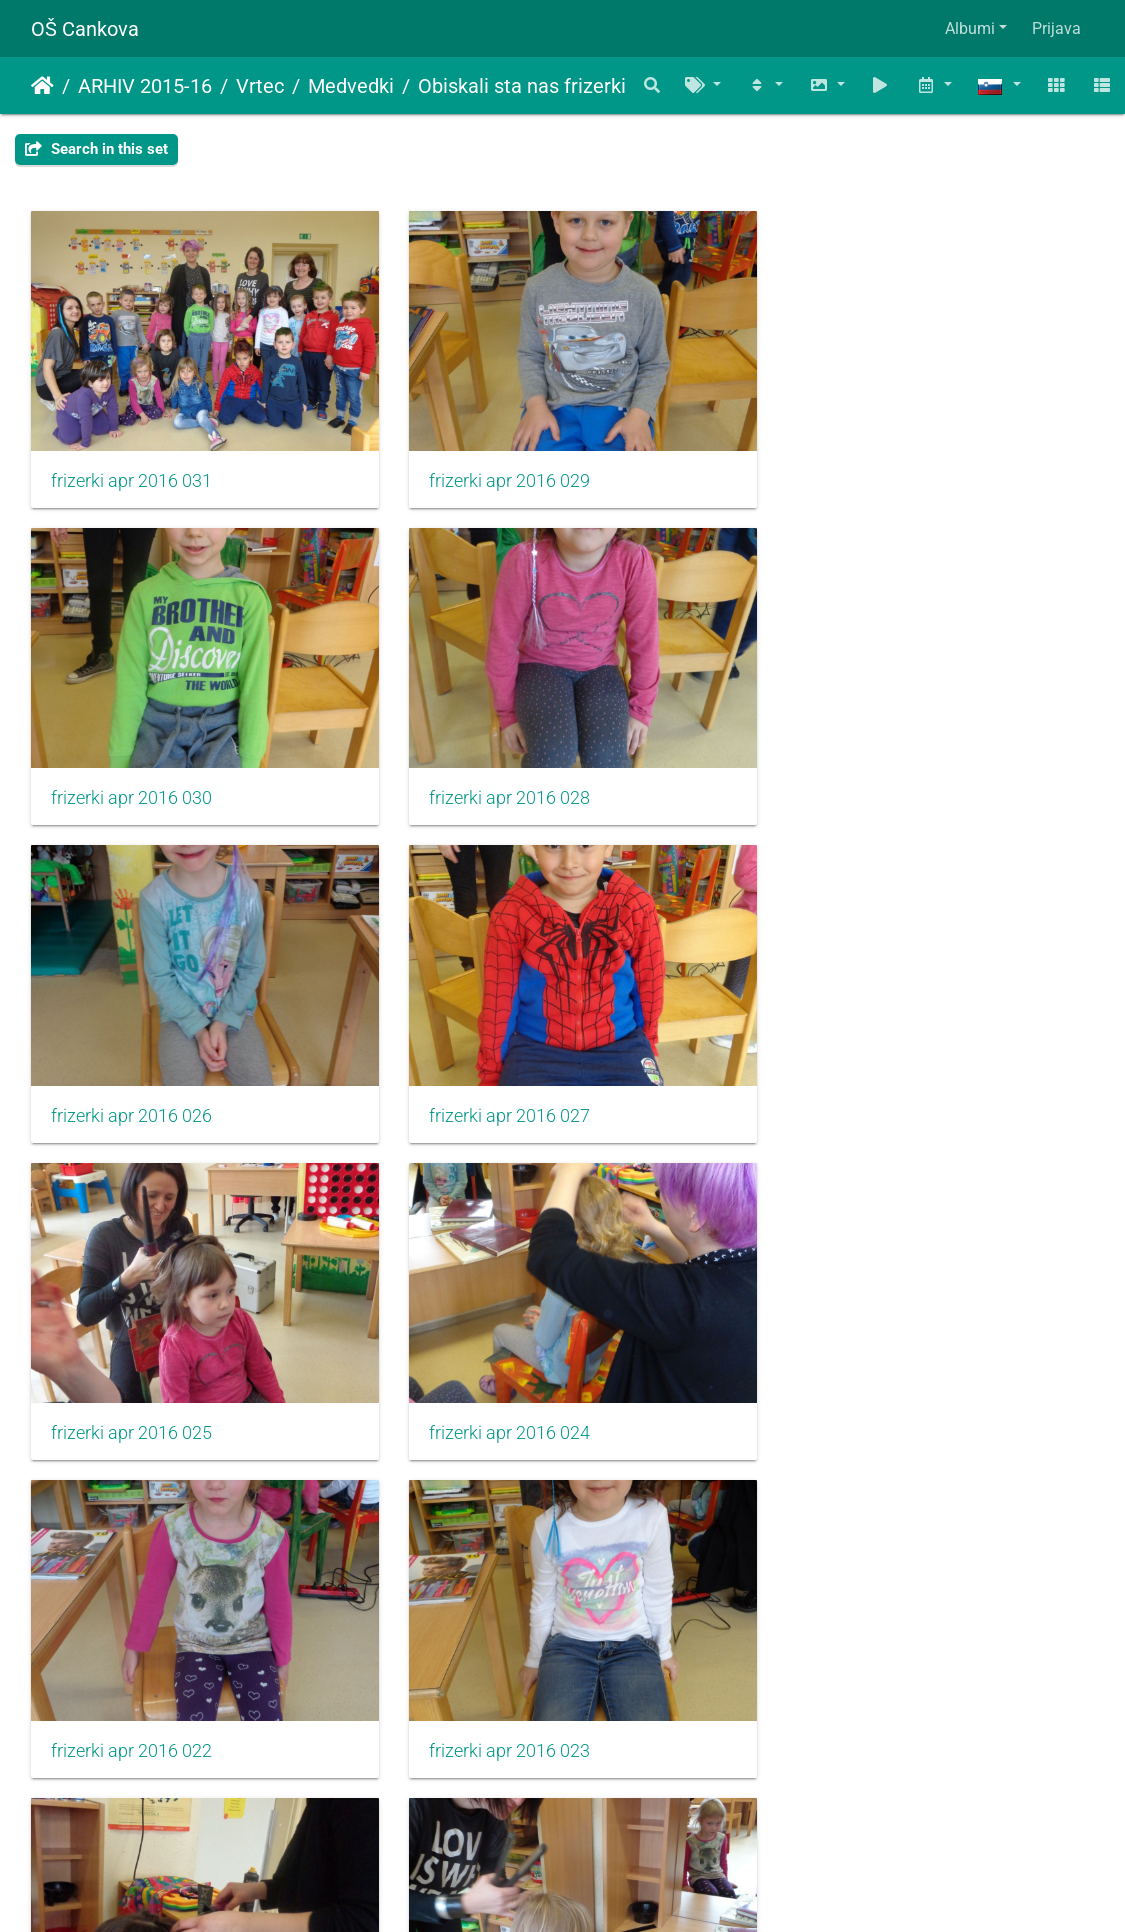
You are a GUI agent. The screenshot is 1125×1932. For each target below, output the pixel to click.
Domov (42, 86)
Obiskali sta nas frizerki (522, 86)
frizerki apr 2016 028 (131, 779)
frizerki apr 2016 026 (495, 779)
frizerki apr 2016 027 (860, 779)
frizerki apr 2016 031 (131, 471)
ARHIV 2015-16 (145, 86)
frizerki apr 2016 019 (860, 1395)
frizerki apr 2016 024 (495, 1087)
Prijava (1056, 28)
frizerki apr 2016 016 (860, 1703)
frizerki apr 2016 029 (495, 471)
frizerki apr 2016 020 (131, 1703)
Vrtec (260, 86)
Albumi (970, 28)
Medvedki (351, 86)
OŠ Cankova (85, 29)
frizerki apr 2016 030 (860, 471)
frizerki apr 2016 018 (495, 1703)
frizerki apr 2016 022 (860, 1087)
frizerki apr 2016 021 (495, 1395)
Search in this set (96, 149)
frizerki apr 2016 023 (131, 1395)
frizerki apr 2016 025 (131, 1087)
